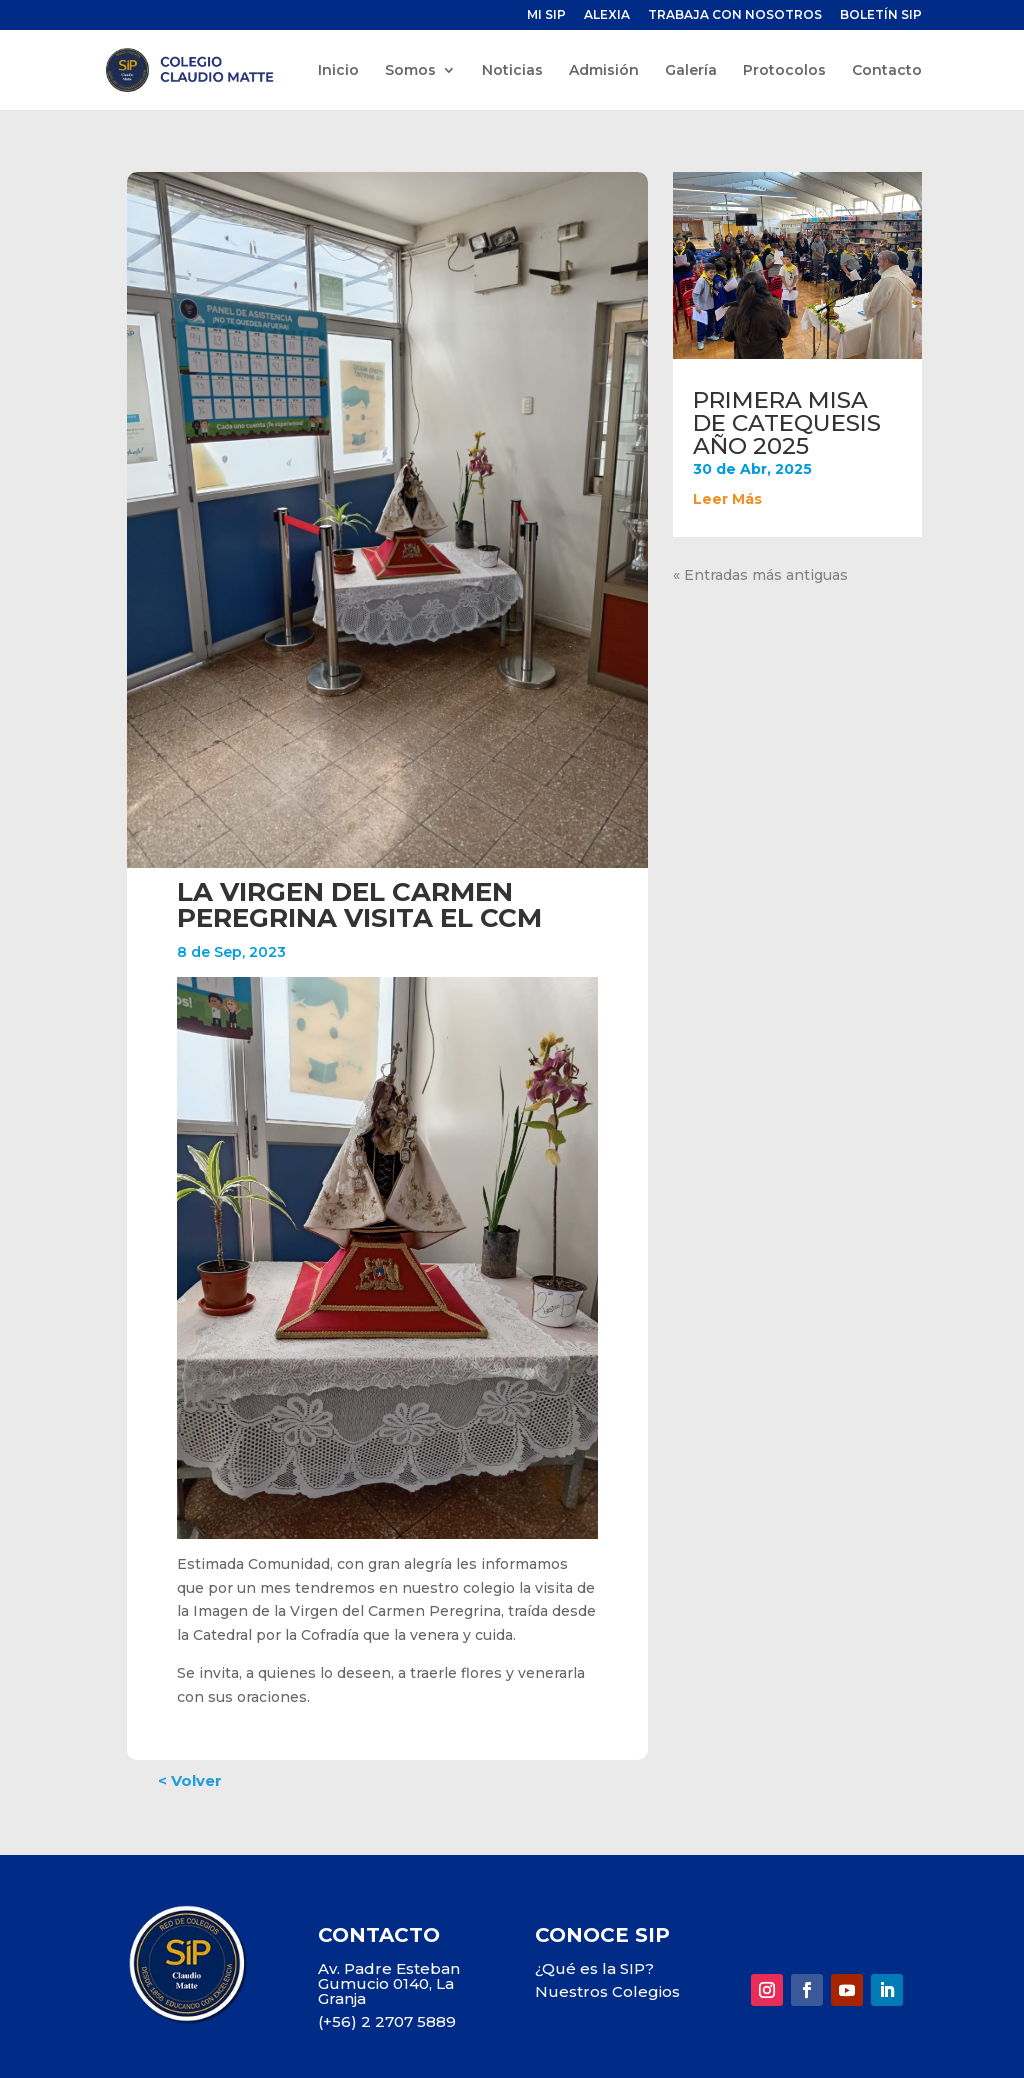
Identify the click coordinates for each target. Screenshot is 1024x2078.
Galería (691, 71)
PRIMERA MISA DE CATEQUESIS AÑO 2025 (787, 423)
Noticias (512, 71)
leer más (727, 499)
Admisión (604, 71)
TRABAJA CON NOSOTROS (735, 15)
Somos (410, 71)
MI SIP (546, 15)
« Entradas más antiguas (760, 575)
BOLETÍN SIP (881, 15)
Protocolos (784, 71)
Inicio (338, 71)
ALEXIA (607, 15)
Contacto (887, 71)
